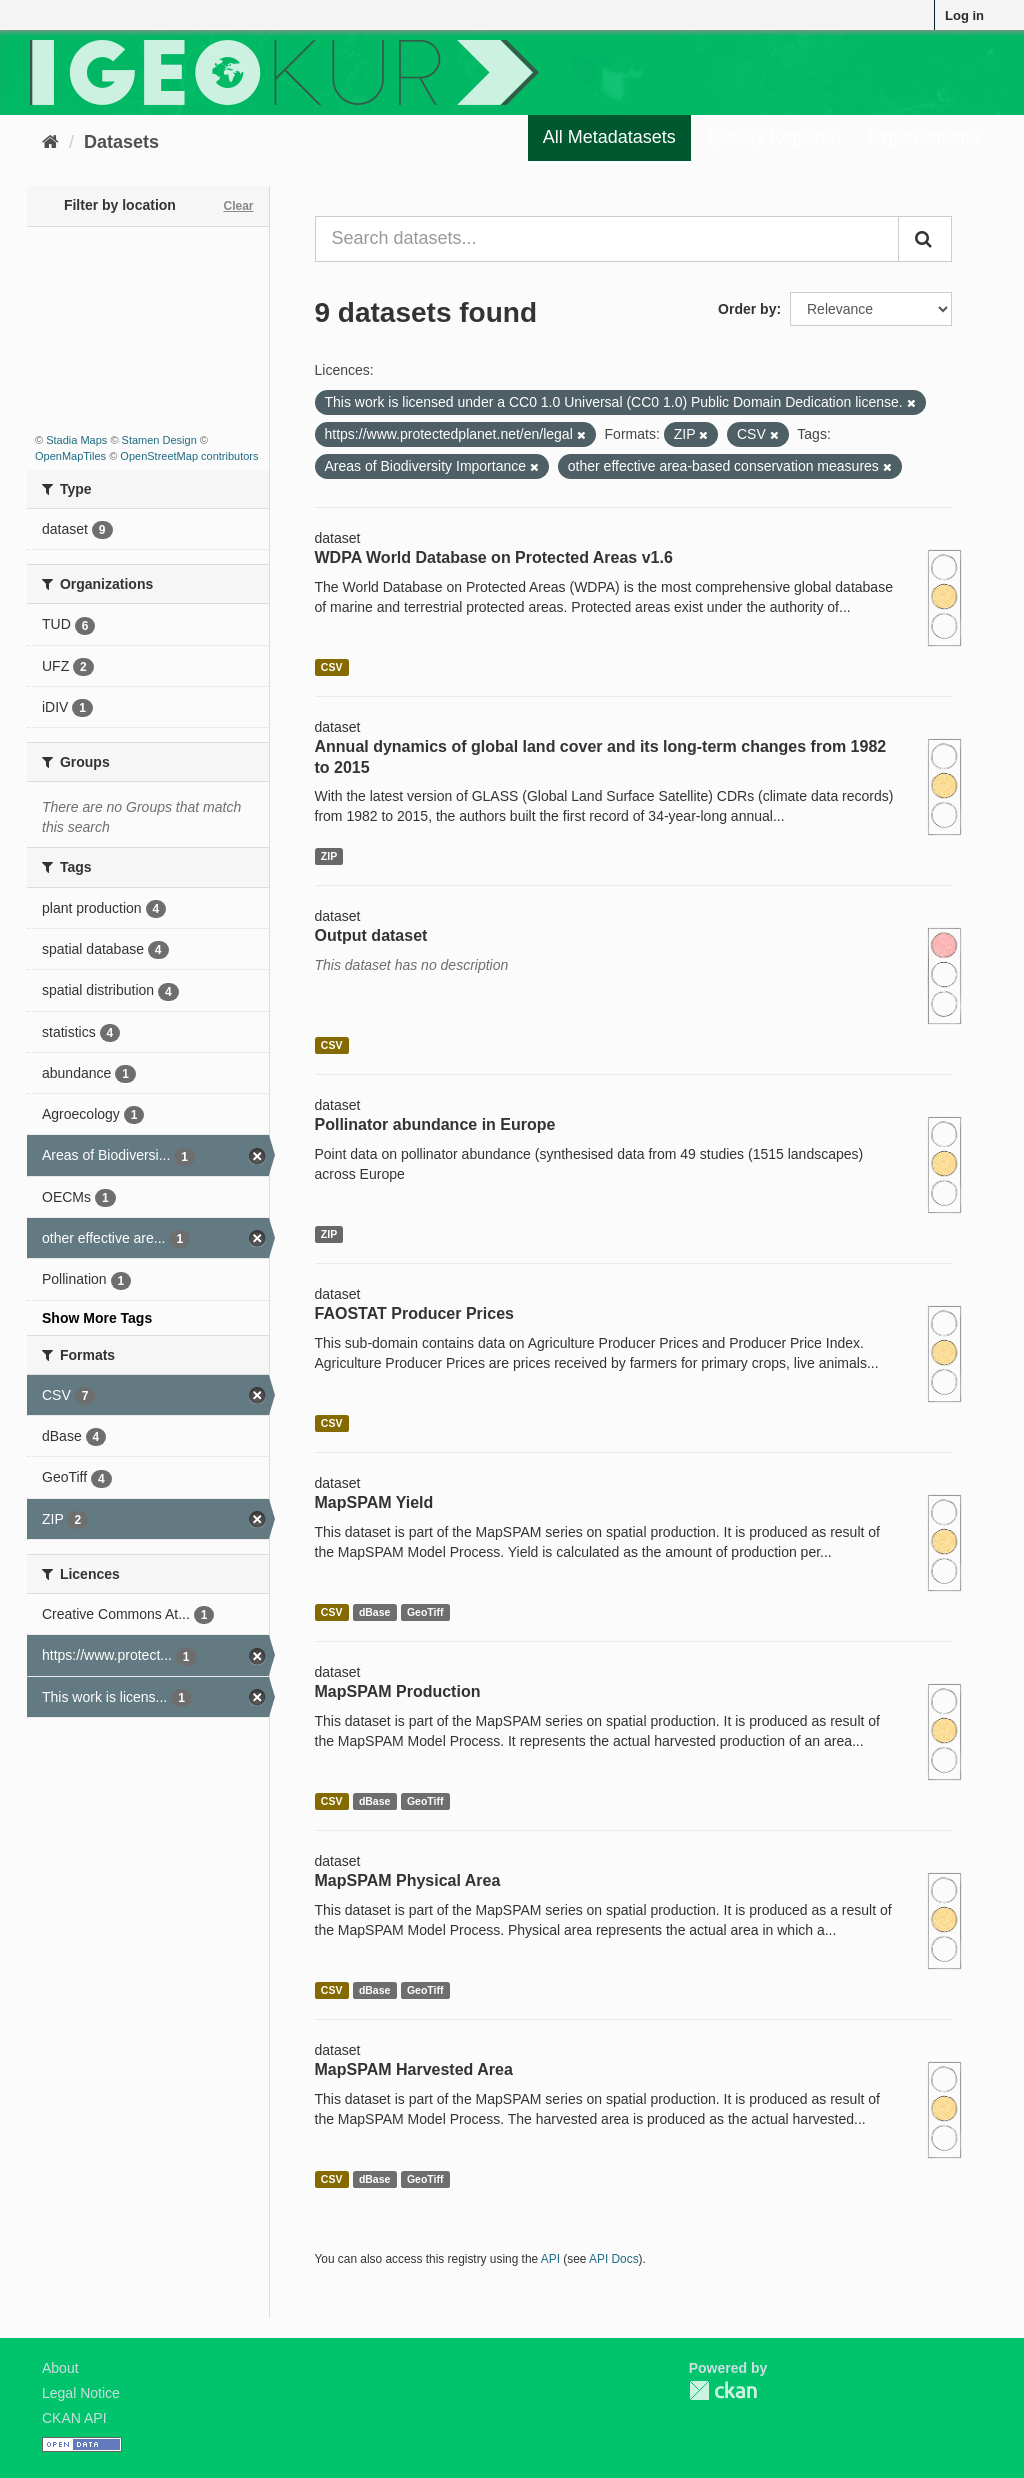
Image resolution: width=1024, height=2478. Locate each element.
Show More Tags (97, 1318)
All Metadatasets (609, 137)
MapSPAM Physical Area (408, 1880)
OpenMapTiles (70, 456)
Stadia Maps (76, 440)
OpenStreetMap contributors (189, 456)
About (60, 2368)
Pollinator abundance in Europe (435, 1124)
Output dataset (371, 935)
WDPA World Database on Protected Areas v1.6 (494, 557)
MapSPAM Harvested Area (414, 2069)
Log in (964, 15)
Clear (238, 206)
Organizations (923, 137)
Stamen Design (159, 440)
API (550, 2259)
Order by (747, 309)
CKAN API (74, 2418)
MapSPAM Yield (374, 1502)
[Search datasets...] (607, 239)
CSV (332, 667)
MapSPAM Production (398, 1691)
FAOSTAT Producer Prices (414, 1313)
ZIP (329, 856)
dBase (375, 1612)
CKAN (723, 2390)
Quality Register (772, 137)
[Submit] (925, 239)
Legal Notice (81, 2393)
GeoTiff (425, 1612)
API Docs (614, 2259)
